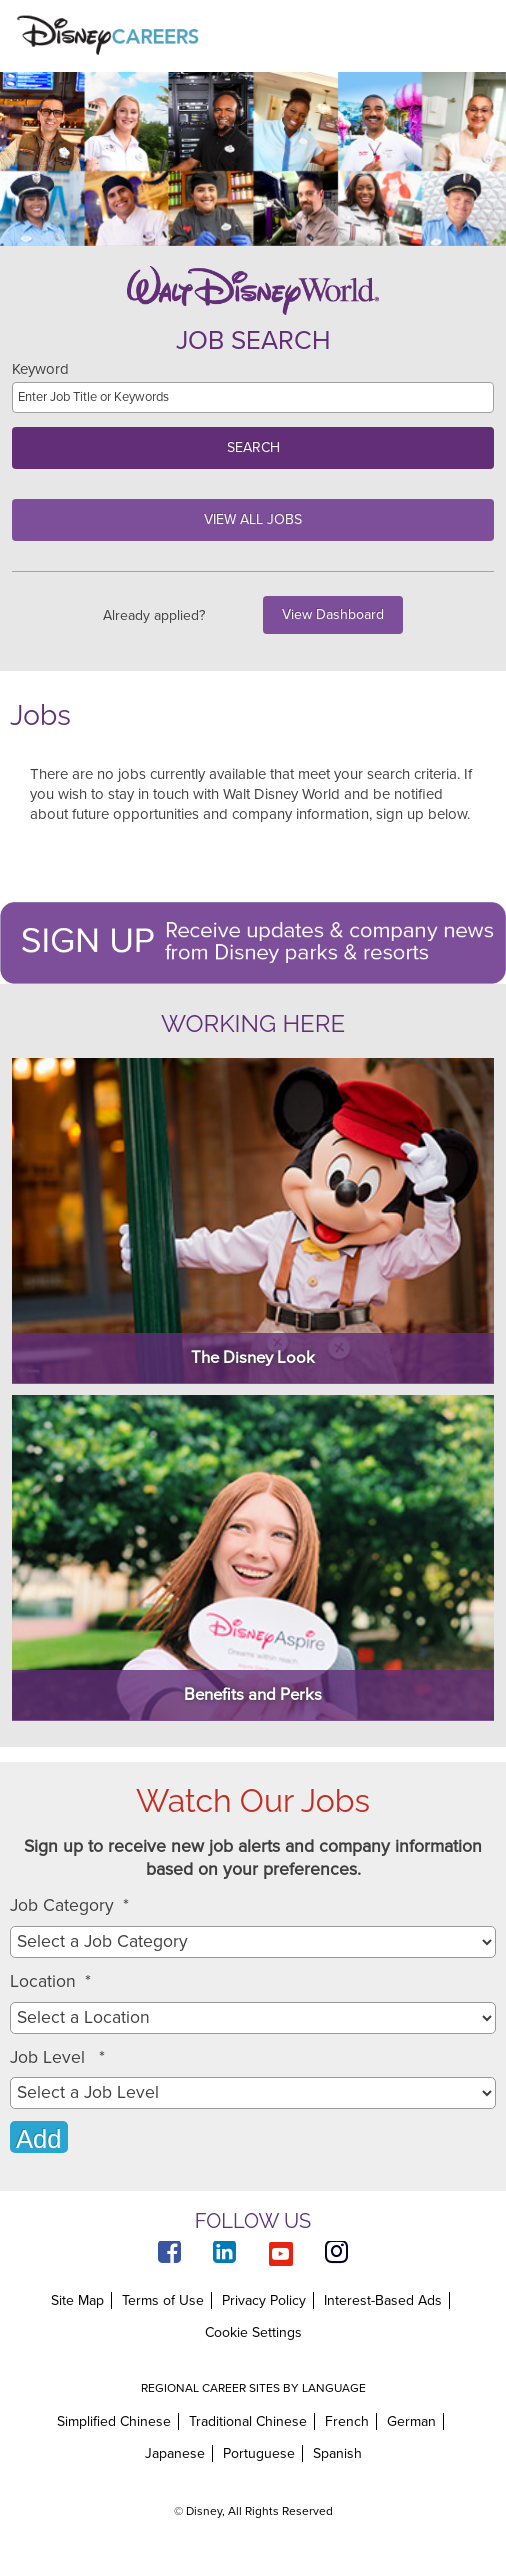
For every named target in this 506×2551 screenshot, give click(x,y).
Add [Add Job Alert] (39, 2139)
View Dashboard (333, 614)
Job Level (57, 2058)
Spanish (337, 2453)
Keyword (40, 369)
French (347, 2421)
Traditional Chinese (248, 2421)
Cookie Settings (253, 2333)
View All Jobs (253, 519)
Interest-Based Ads (383, 2300)
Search (253, 447)
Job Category (69, 1906)
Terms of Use (163, 2300)
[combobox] (253, 2018)
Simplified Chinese (114, 2421)
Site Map (77, 2300)
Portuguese (259, 2453)
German (411, 2421)
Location (50, 1982)
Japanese (175, 2453)
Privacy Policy (264, 2300)
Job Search (253, 340)
